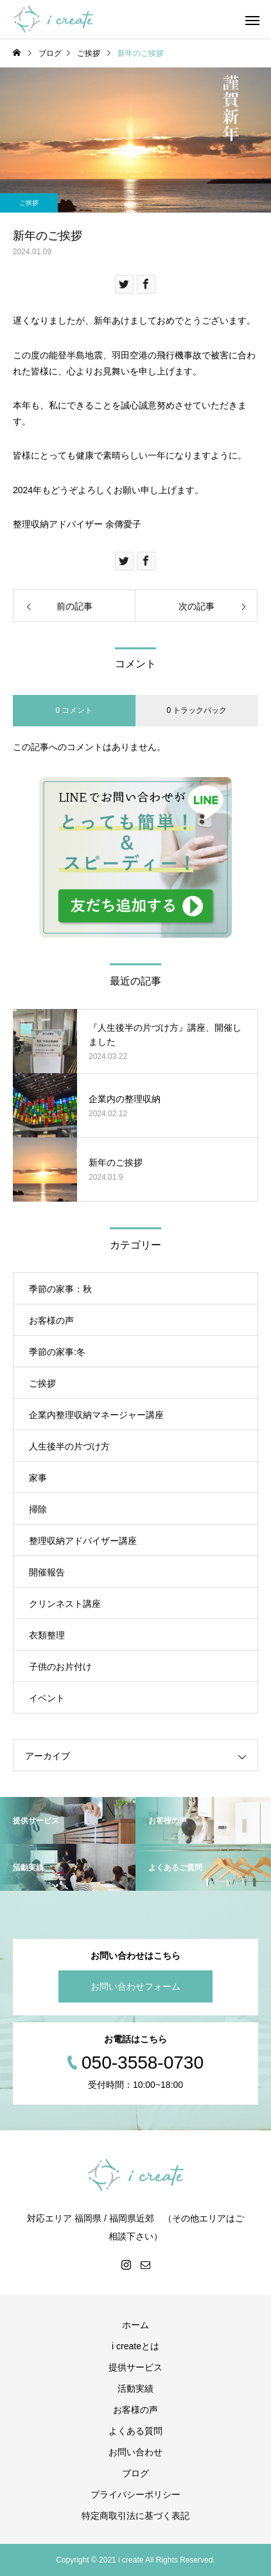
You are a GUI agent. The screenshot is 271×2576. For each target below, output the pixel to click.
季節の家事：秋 (60, 1289)
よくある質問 (135, 2431)
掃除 (38, 1509)
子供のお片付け (60, 1666)
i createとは (135, 2346)
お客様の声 (51, 1320)
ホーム (135, 2325)
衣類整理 (47, 1635)
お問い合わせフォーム (135, 1986)
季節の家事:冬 (57, 1352)
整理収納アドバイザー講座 (83, 1541)
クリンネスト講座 (65, 1604)
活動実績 (135, 2388)
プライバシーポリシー (135, 2494)
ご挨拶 (29, 202)
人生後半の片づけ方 (69, 1446)
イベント (47, 1698)
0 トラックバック (196, 710)
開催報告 (47, 1572)
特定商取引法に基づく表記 (135, 2515)
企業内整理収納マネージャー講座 (96, 1415)
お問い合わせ (135, 2452)
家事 (38, 1478)
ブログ (135, 2473)
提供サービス (135, 2367)
